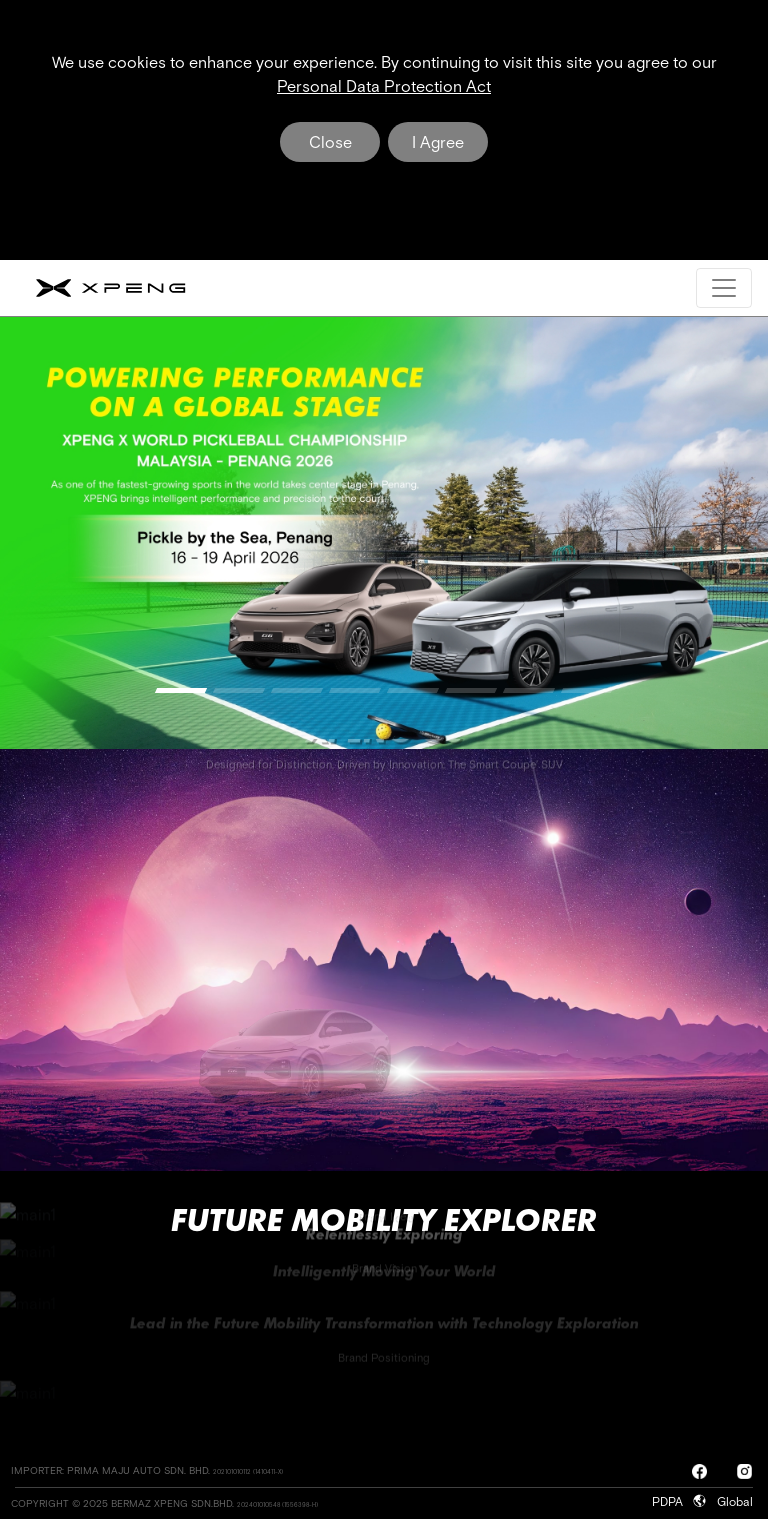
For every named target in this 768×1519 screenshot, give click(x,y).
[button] (181, 690)
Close (330, 142)
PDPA (672, 1502)
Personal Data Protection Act (384, 86)
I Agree (438, 142)
